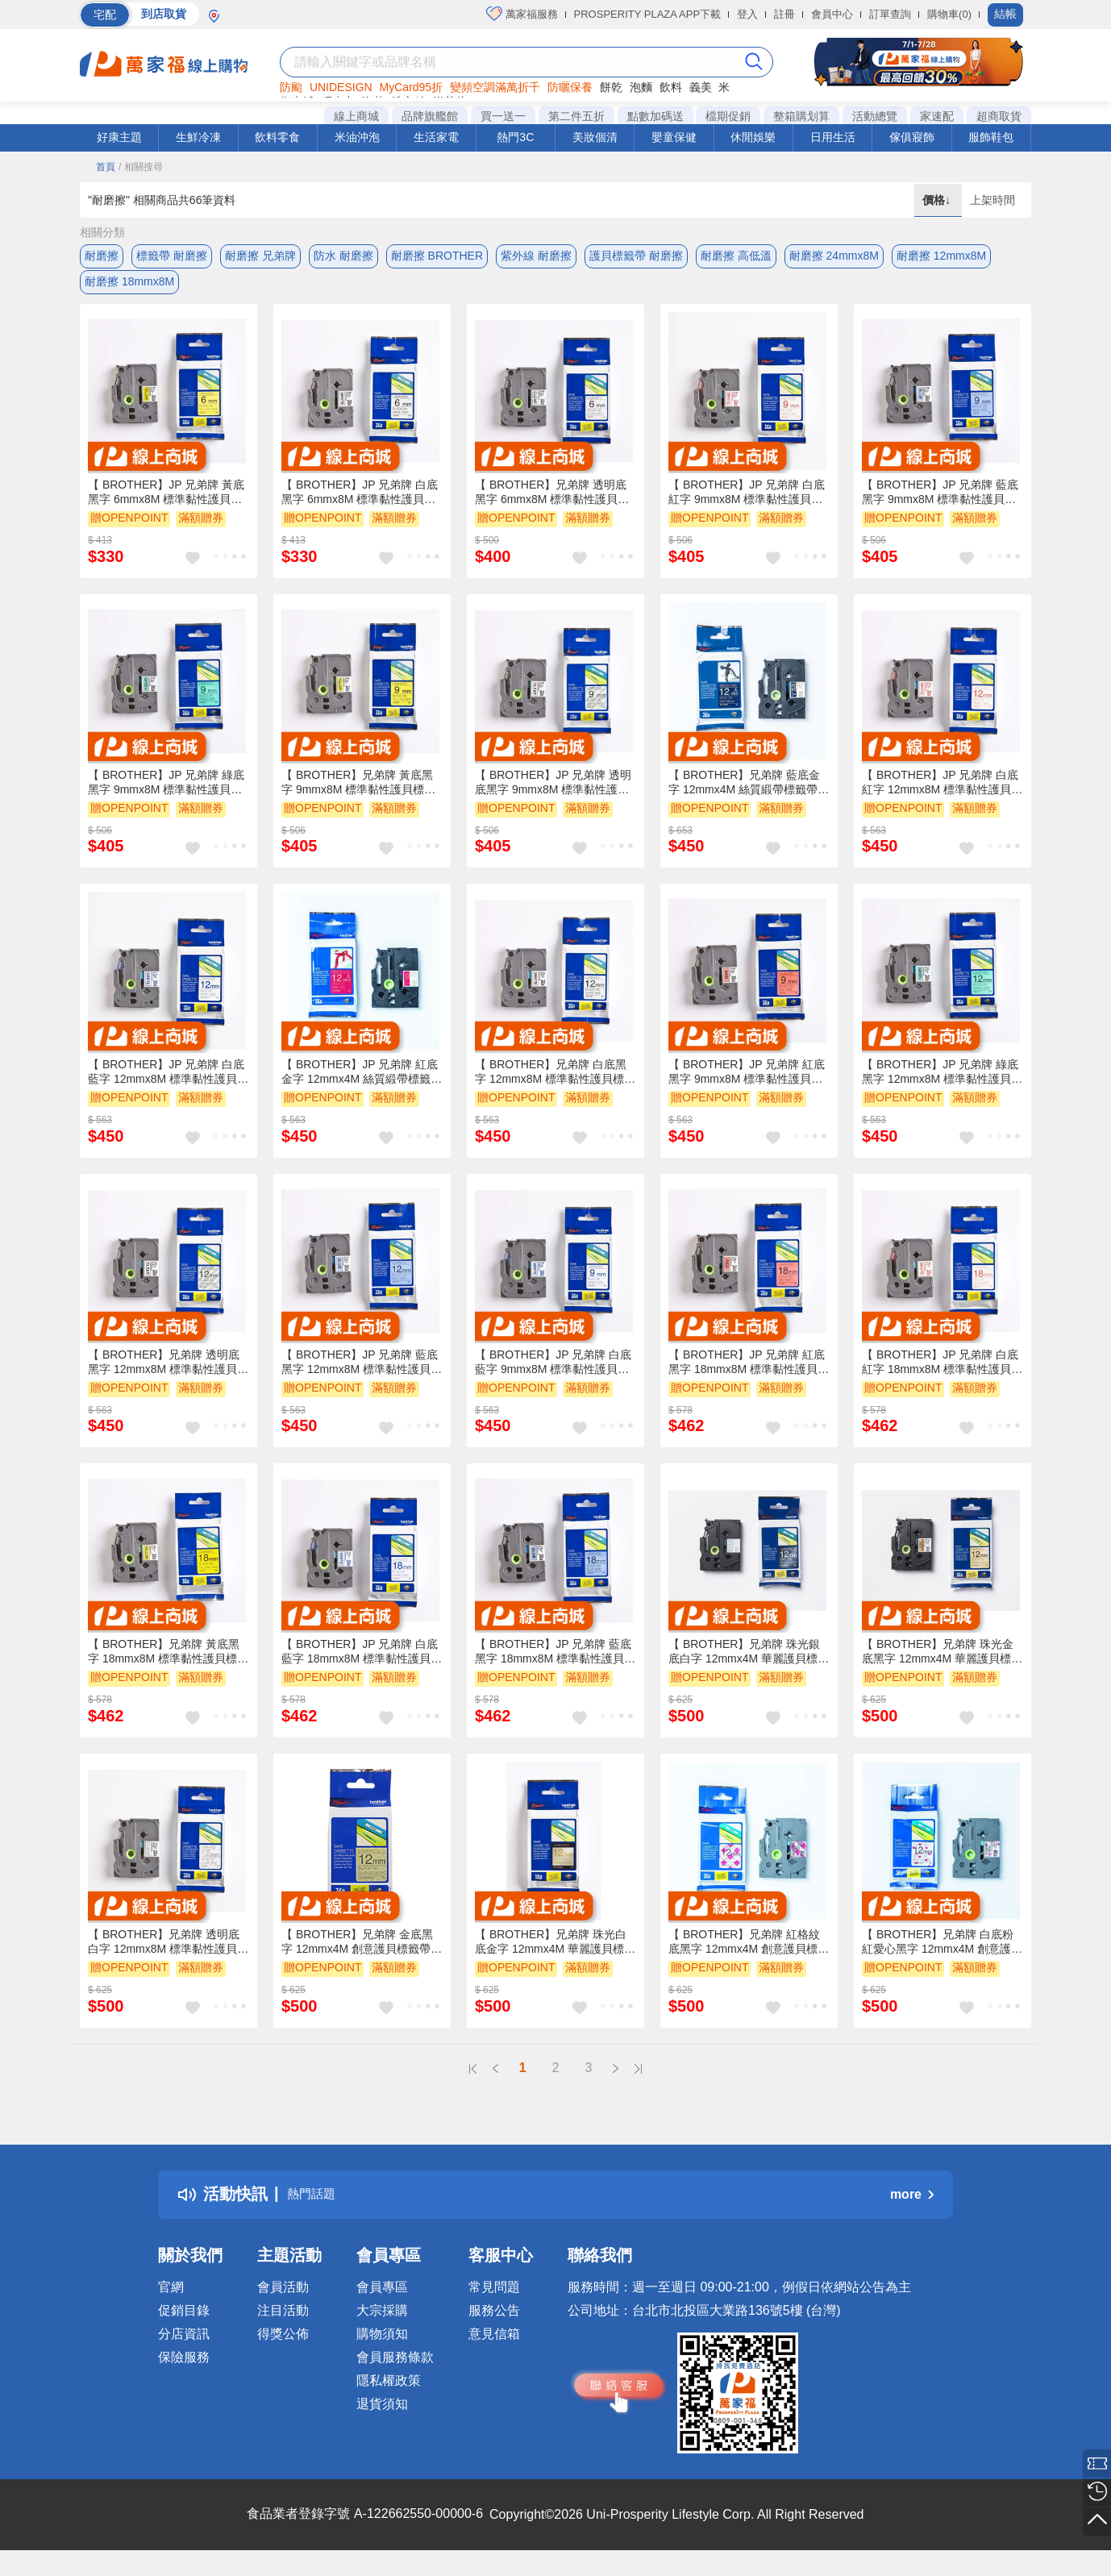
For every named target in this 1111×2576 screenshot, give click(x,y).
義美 (700, 87)
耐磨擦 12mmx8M (941, 255)
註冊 (784, 14)
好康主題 (119, 137)
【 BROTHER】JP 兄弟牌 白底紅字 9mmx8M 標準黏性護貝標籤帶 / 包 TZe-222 (746, 505)
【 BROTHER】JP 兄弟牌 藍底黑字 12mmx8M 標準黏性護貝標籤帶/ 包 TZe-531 (361, 1375)
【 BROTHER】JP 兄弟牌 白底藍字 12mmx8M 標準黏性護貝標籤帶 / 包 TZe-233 (168, 1085)
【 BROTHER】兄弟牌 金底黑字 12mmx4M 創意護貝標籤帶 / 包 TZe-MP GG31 (359, 1955)
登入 (747, 14)
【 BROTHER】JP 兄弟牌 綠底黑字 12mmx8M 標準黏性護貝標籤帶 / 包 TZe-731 (942, 1085)
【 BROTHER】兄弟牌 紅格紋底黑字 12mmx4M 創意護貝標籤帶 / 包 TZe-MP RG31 (748, 1955)
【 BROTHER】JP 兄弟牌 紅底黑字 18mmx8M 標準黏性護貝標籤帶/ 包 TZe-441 (748, 1375)
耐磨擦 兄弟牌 (260, 255)
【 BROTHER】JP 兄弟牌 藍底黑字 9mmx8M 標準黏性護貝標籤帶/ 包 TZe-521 (940, 505)
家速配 (937, 116)
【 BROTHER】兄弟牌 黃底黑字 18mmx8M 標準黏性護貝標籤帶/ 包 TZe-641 (168, 1664)
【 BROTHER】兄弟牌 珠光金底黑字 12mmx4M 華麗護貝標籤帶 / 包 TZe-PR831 (942, 1664)
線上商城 (356, 116)
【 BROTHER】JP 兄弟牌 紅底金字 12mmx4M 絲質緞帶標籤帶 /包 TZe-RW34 (361, 1085)
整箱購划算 (801, 116)
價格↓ (938, 200)
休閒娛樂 (753, 137)
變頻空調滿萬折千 (495, 87)
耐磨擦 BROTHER (437, 255)
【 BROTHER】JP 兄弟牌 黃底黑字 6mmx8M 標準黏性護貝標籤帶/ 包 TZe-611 (166, 505)
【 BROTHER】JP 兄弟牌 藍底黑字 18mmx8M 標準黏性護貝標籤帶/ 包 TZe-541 (555, 1664)
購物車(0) (949, 14)
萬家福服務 (522, 13)
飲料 (671, 87)
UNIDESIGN (341, 87)
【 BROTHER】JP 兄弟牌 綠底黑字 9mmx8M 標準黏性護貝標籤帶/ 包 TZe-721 (166, 795)
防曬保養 (570, 87)
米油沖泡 (357, 137)
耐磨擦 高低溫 (736, 255)
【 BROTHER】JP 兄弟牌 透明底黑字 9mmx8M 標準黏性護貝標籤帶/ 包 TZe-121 (553, 795)
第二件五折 (576, 116)
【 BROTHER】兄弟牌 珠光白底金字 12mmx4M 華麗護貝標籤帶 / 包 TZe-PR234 (555, 1955)
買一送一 (503, 116)
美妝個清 (595, 137)
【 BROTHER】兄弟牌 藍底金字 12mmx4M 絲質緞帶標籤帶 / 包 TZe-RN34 (746, 795)
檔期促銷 (728, 116)
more (912, 2207)
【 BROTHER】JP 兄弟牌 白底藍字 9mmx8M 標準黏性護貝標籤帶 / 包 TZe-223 (553, 1375)
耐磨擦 (102, 255)
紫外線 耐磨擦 (536, 255)
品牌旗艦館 (430, 116)
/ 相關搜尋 (141, 167)
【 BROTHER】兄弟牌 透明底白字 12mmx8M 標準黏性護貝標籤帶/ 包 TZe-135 (168, 1955)
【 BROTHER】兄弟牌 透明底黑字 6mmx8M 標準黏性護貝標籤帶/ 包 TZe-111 (552, 505)
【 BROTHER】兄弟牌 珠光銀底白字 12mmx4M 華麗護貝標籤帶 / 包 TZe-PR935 (748, 1664)
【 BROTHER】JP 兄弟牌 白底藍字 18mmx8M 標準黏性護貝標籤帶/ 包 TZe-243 (361, 1664)
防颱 (291, 87)
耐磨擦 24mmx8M (834, 255)
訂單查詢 (890, 14)
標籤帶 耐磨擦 (171, 255)
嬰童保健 (674, 137)
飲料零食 (277, 137)
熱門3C (515, 137)
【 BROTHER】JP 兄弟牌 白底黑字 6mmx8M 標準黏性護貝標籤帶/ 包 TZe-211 (359, 505)
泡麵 (641, 87)
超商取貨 (999, 116)
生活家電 (436, 137)
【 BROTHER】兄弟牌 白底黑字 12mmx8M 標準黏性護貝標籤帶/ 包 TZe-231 (555, 1085)
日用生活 (832, 137)
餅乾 (611, 87)
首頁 (105, 167)
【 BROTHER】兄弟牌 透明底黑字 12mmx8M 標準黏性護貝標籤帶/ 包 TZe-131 (168, 1375)
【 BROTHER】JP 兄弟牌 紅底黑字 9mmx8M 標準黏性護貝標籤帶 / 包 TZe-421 (746, 1085)
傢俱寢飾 (911, 137)
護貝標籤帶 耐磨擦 (636, 255)
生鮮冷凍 (198, 137)
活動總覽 (874, 116)
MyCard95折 (411, 87)
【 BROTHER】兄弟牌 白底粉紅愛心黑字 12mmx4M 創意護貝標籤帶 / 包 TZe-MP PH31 (942, 1955)
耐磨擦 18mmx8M (129, 287)
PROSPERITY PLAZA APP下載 (648, 14)
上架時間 (992, 200)
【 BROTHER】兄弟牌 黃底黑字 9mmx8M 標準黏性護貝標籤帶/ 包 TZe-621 (358, 795)
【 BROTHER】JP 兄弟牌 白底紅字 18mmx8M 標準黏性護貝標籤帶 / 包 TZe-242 (942, 1375)
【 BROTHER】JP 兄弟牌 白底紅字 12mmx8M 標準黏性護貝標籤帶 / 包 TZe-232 (942, 795)
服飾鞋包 (990, 137)
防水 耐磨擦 (343, 255)
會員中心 (832, 14)
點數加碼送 (655, 116)
